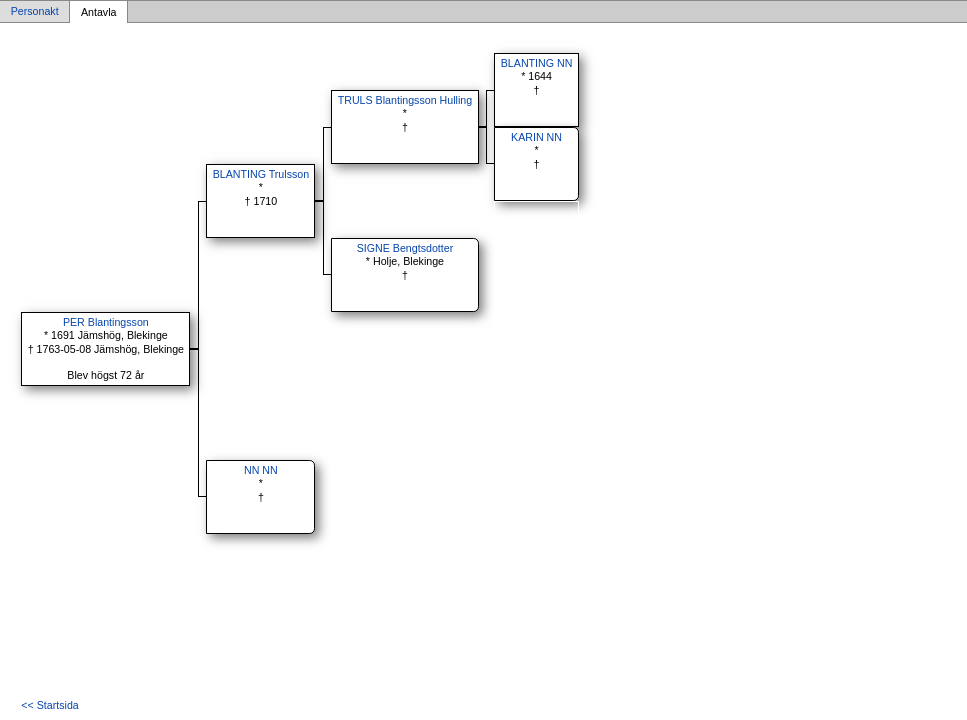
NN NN (261, 470)
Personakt (35, 12)
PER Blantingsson (106, 322)
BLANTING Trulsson (261, 174)
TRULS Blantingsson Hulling (405, 100)
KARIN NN (536, 137)
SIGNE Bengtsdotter (405, 248)
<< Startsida (49, 705)
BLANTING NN (537, 63)
